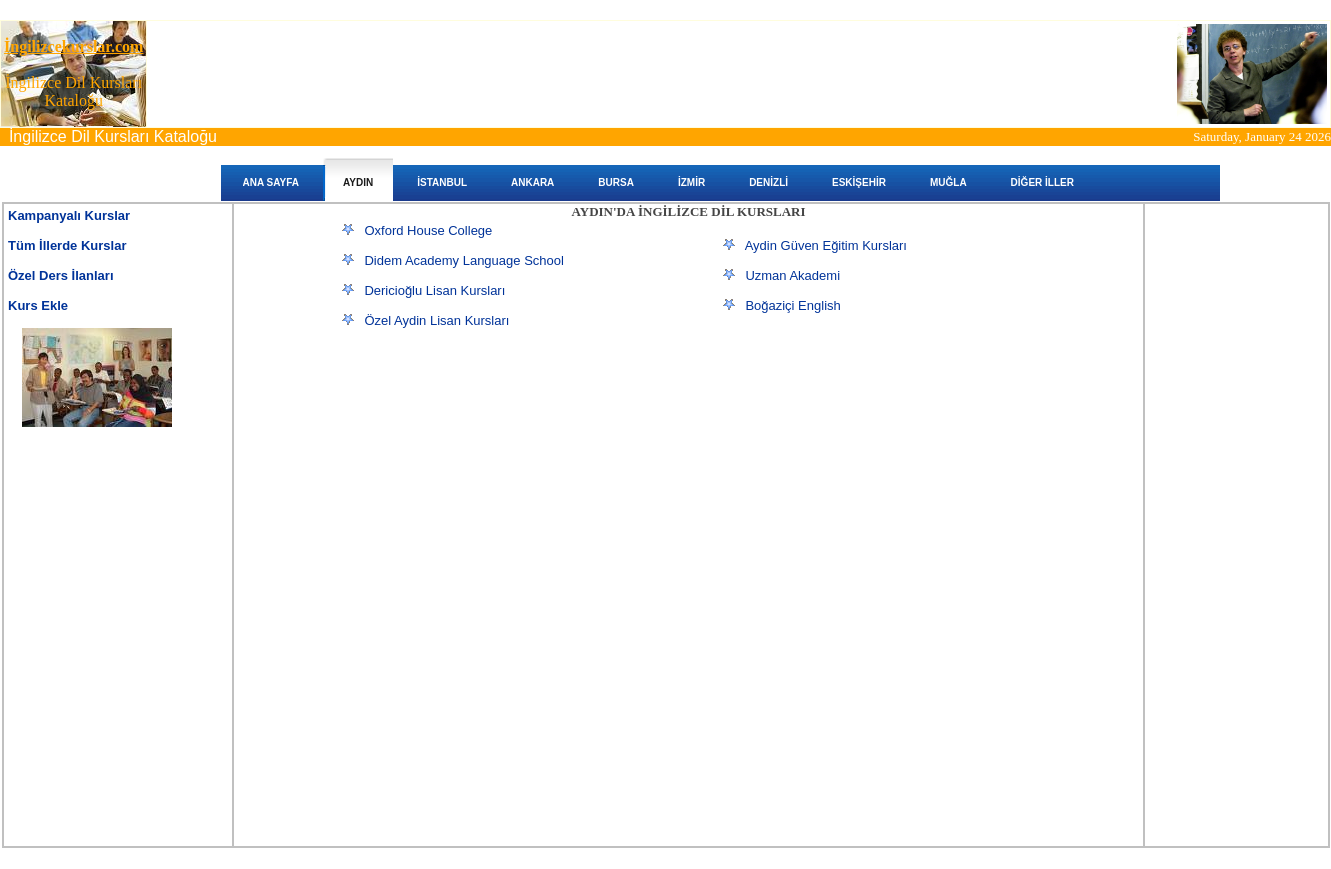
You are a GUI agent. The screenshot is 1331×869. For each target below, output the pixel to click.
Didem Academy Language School (463, 260)
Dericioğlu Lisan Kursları (434, 290)
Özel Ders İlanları (61, 275)
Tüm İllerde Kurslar (67, 245)
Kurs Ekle (38, 305)
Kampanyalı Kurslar (69, 215)
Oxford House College (428, 230)
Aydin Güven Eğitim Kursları (826, 245)
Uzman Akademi (792, 275)
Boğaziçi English (792, 305)
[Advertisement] (489, 489)
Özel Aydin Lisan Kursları (436, 320)
